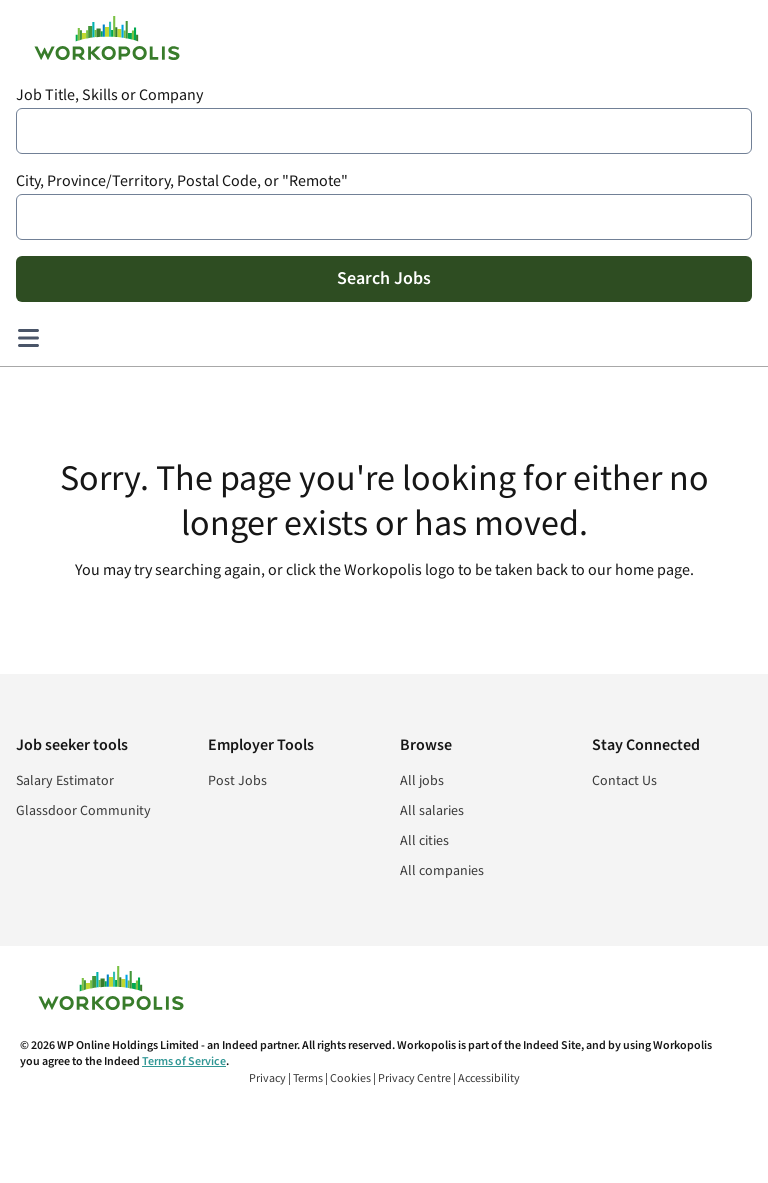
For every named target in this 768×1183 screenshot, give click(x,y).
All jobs (422, 781)
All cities (424, 841)
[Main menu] (28, 338)
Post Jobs (237, 781)
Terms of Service (184, 1061)
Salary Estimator (65, 781)
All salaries (432, 811)
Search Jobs (384, 278)
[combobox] (384, 131)
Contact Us (624, 781)
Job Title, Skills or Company (109, 95)
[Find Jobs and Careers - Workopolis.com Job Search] (107, 38)
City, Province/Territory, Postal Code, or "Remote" (182, 181)
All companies (442, 871)
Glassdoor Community (83, 811)
